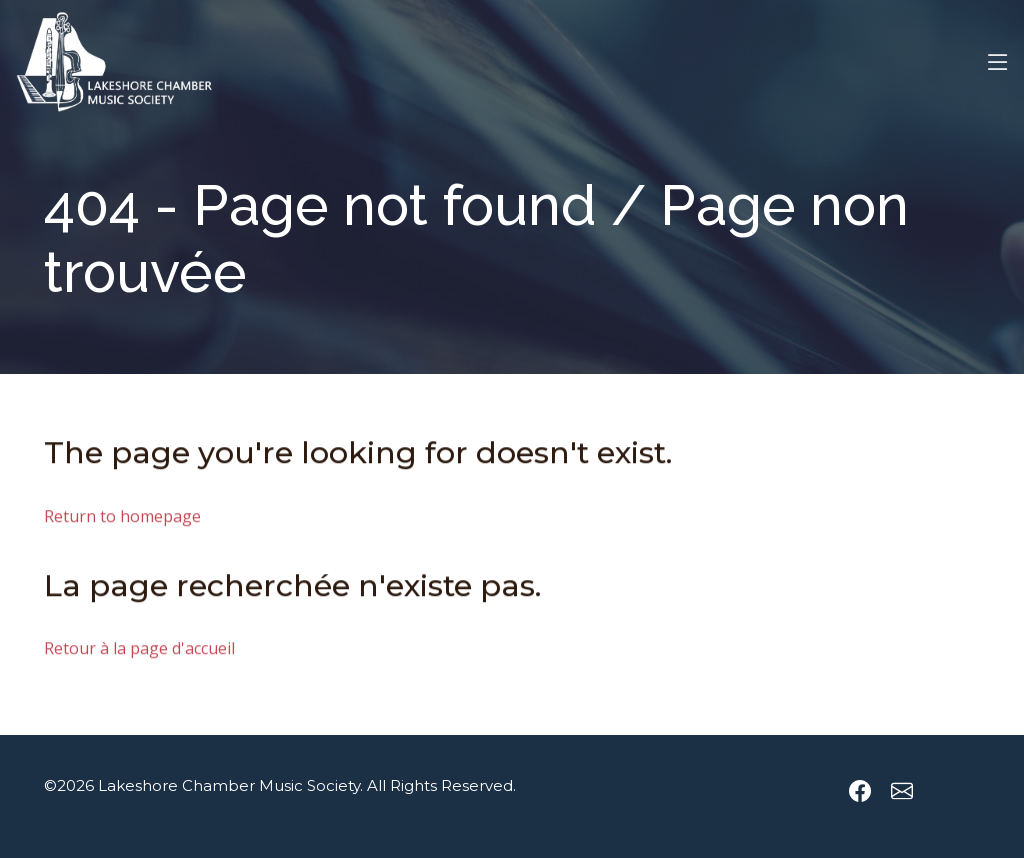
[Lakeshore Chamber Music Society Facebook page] (860, 791)
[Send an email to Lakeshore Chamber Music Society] (902, 791)
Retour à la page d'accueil (139, 651)
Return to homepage (122, 519)
